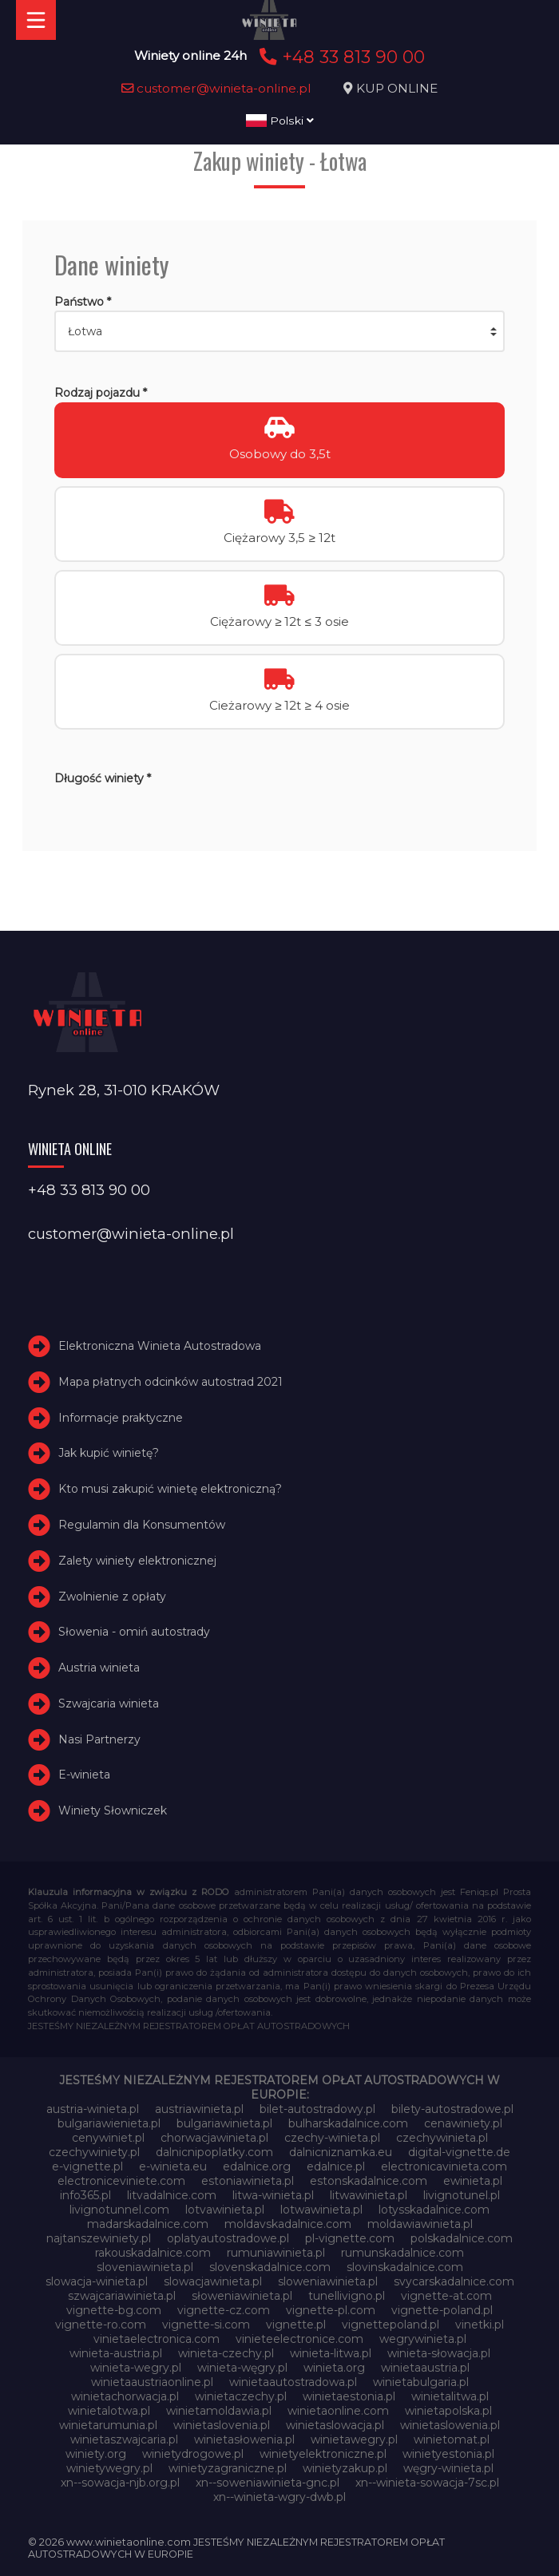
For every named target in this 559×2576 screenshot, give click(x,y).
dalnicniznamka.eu (340, 2152)
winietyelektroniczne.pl (323, 2454)
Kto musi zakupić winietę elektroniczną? (170, 1489)
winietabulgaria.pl (421, 2382)
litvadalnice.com (171, 2195)
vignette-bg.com (113, 2310)
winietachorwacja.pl (125, 2396)
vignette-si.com (206, 2324)
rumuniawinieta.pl (276, 2253)
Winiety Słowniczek (112, 1810)
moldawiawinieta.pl (420, 2224)
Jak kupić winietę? (108, 1453)
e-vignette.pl (87, 2166)
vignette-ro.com (100, 2324)
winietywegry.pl (109, 2468)
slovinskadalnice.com (405, 2267)
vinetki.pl (479, 2324)
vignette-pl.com (330, 2310)
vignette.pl (296, 2324)
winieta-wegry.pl (135, 2367)
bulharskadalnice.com (348, 2123)
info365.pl (85, 2195)
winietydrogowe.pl (193, 2454)
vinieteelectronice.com (299, 2339)
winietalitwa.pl (450, 2396)
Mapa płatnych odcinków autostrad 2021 (170, 1382)
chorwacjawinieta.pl (214, 2138)
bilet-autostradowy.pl (317, 2109)
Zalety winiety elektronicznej (137, 1560)
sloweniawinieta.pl (328, 2281)
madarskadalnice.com (147, 2224)
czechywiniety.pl (94, 2152)
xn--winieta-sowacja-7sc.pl (427, 2482)
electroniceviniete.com (121, 2181)
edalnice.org (257, 2166)
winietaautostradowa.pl (293, 2382)
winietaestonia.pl (349, 2396)
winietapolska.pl (448, 2411)
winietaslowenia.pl (450, 2425)
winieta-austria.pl (115, 2353)
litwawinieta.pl (368, 2195)
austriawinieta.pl (199, 2109)
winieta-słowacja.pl (438, 2353)
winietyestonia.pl (448, 2454)
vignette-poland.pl (442, 2310)
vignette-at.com (446, 2296)
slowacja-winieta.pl (97, 2281)
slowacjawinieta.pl (213, 2281)
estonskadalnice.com (368, 2181)
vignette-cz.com (223, 2310)
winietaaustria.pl (425, 2367)
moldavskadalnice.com (287, 2224)
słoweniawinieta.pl (242, 2296)
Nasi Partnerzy (99, 1739)
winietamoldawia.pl (219, 2411)
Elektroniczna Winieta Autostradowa (159, 1346)
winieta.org (334, 2367)
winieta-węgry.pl (242, 2367)
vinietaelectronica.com (156, 2339)
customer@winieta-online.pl (216, 88)
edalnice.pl (336, 2166)
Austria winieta (99, 1667)
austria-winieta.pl (92, 2109)
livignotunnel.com (119, 2209)
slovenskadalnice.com (270, 2267)
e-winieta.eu (173, 2166)
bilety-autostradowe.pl (452, 2109)
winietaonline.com (338, 2411)
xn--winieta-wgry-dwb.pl (279, 2497)
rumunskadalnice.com (402, 2253)
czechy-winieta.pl (332, 2138)
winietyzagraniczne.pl (227, 2468)
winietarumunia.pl (108, 2425)
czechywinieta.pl (442, 2138)
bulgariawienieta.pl (109, 2123)
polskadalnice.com (461, 2238)
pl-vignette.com (349, 2238)
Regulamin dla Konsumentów (141, 1525)
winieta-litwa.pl (330, 2353)
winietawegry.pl (354, 2439)
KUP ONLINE (397, 88)
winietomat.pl (452, 2439)
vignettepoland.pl (390, 2324)
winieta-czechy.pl (226, 2353)
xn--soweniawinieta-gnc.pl (267, 2482)
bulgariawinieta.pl (224, 2123)
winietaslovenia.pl (221, 2425)
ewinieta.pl (472, 2181)
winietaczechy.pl (241, 2396)
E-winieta (84, 1775)
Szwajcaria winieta (108, 1703)
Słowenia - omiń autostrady (134, 1631)
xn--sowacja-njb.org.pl (120, 2482)
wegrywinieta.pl (422, 2339)
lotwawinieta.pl (321, 2209)
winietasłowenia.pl (244, 2439)
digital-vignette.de (459, 2152)
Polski (280, 120)
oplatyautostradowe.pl (228, 2238)
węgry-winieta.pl (448, 2468)
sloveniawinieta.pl (145, 2267)
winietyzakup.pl (345, 2468)
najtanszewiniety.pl (98, 2238)
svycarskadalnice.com (454, 2281)
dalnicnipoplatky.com (214, 2152)
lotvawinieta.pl (224, 2209)
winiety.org (95, 2454)
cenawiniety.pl (463, 2123)
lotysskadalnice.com (434, 2209)
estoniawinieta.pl (247, 2181)
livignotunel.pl (461, 2195)
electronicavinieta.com (444, 2166)
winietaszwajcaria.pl (124, 2439)
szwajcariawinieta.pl (122, 2296)
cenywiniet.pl (108, 2138)
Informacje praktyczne (120, 1418)
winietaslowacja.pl (335, 2425)
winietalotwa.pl (109, 2411)
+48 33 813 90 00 (340, 56)
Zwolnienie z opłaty (112, 1596)
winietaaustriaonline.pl (152, 2382)
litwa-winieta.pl (273, 2195)
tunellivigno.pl (346, 2296)
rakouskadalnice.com (153, 2253)
